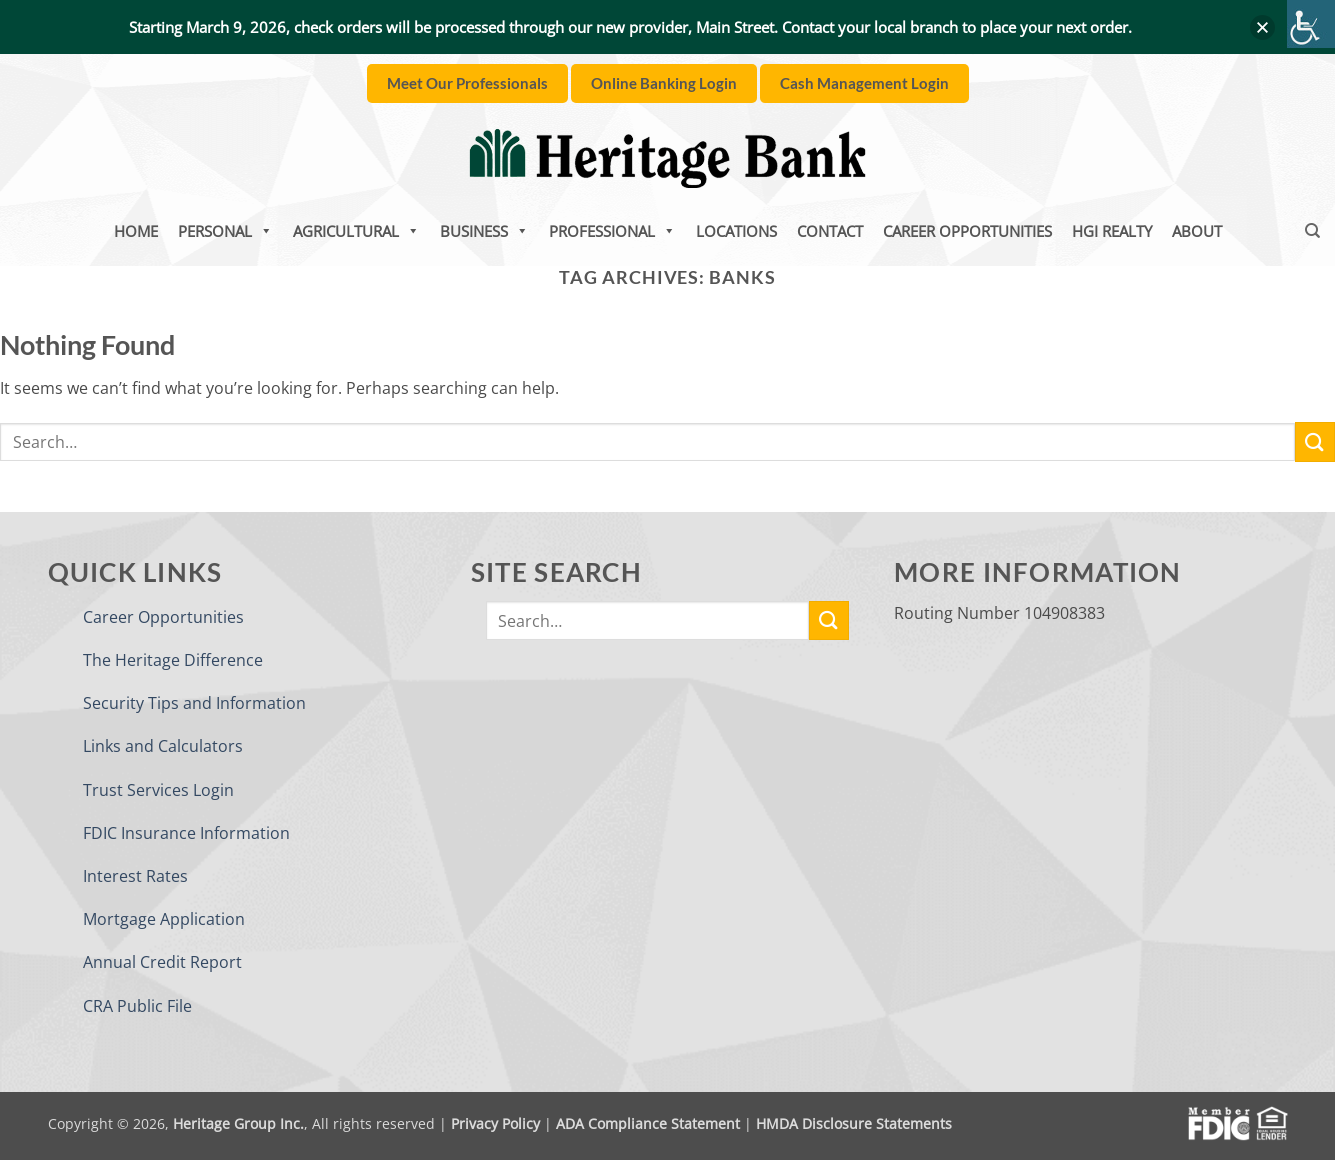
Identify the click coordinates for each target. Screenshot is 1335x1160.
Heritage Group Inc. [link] (238, 1123)
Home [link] (136, 231)
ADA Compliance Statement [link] (648, 1123)
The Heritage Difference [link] (173, 660)
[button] (1262, 27)
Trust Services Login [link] (158, 790)
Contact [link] (830, 231)
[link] (1311, 24)
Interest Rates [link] (135, 876)
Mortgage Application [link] (164, 919)
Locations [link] (736, 231)
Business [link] (484, 231)
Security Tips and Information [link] (194, 703)
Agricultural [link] (356, 231)
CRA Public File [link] (137, 1006)
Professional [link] (612, 231)
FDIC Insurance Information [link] (186, 833)
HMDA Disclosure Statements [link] (854, 1123)
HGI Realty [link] (1112, 231)
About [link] (1197, 231)
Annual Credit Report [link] (162, 962)
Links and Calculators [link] (163, 746)
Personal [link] (225, 231)
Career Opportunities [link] (967, 231)
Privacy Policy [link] (495, 1123)
